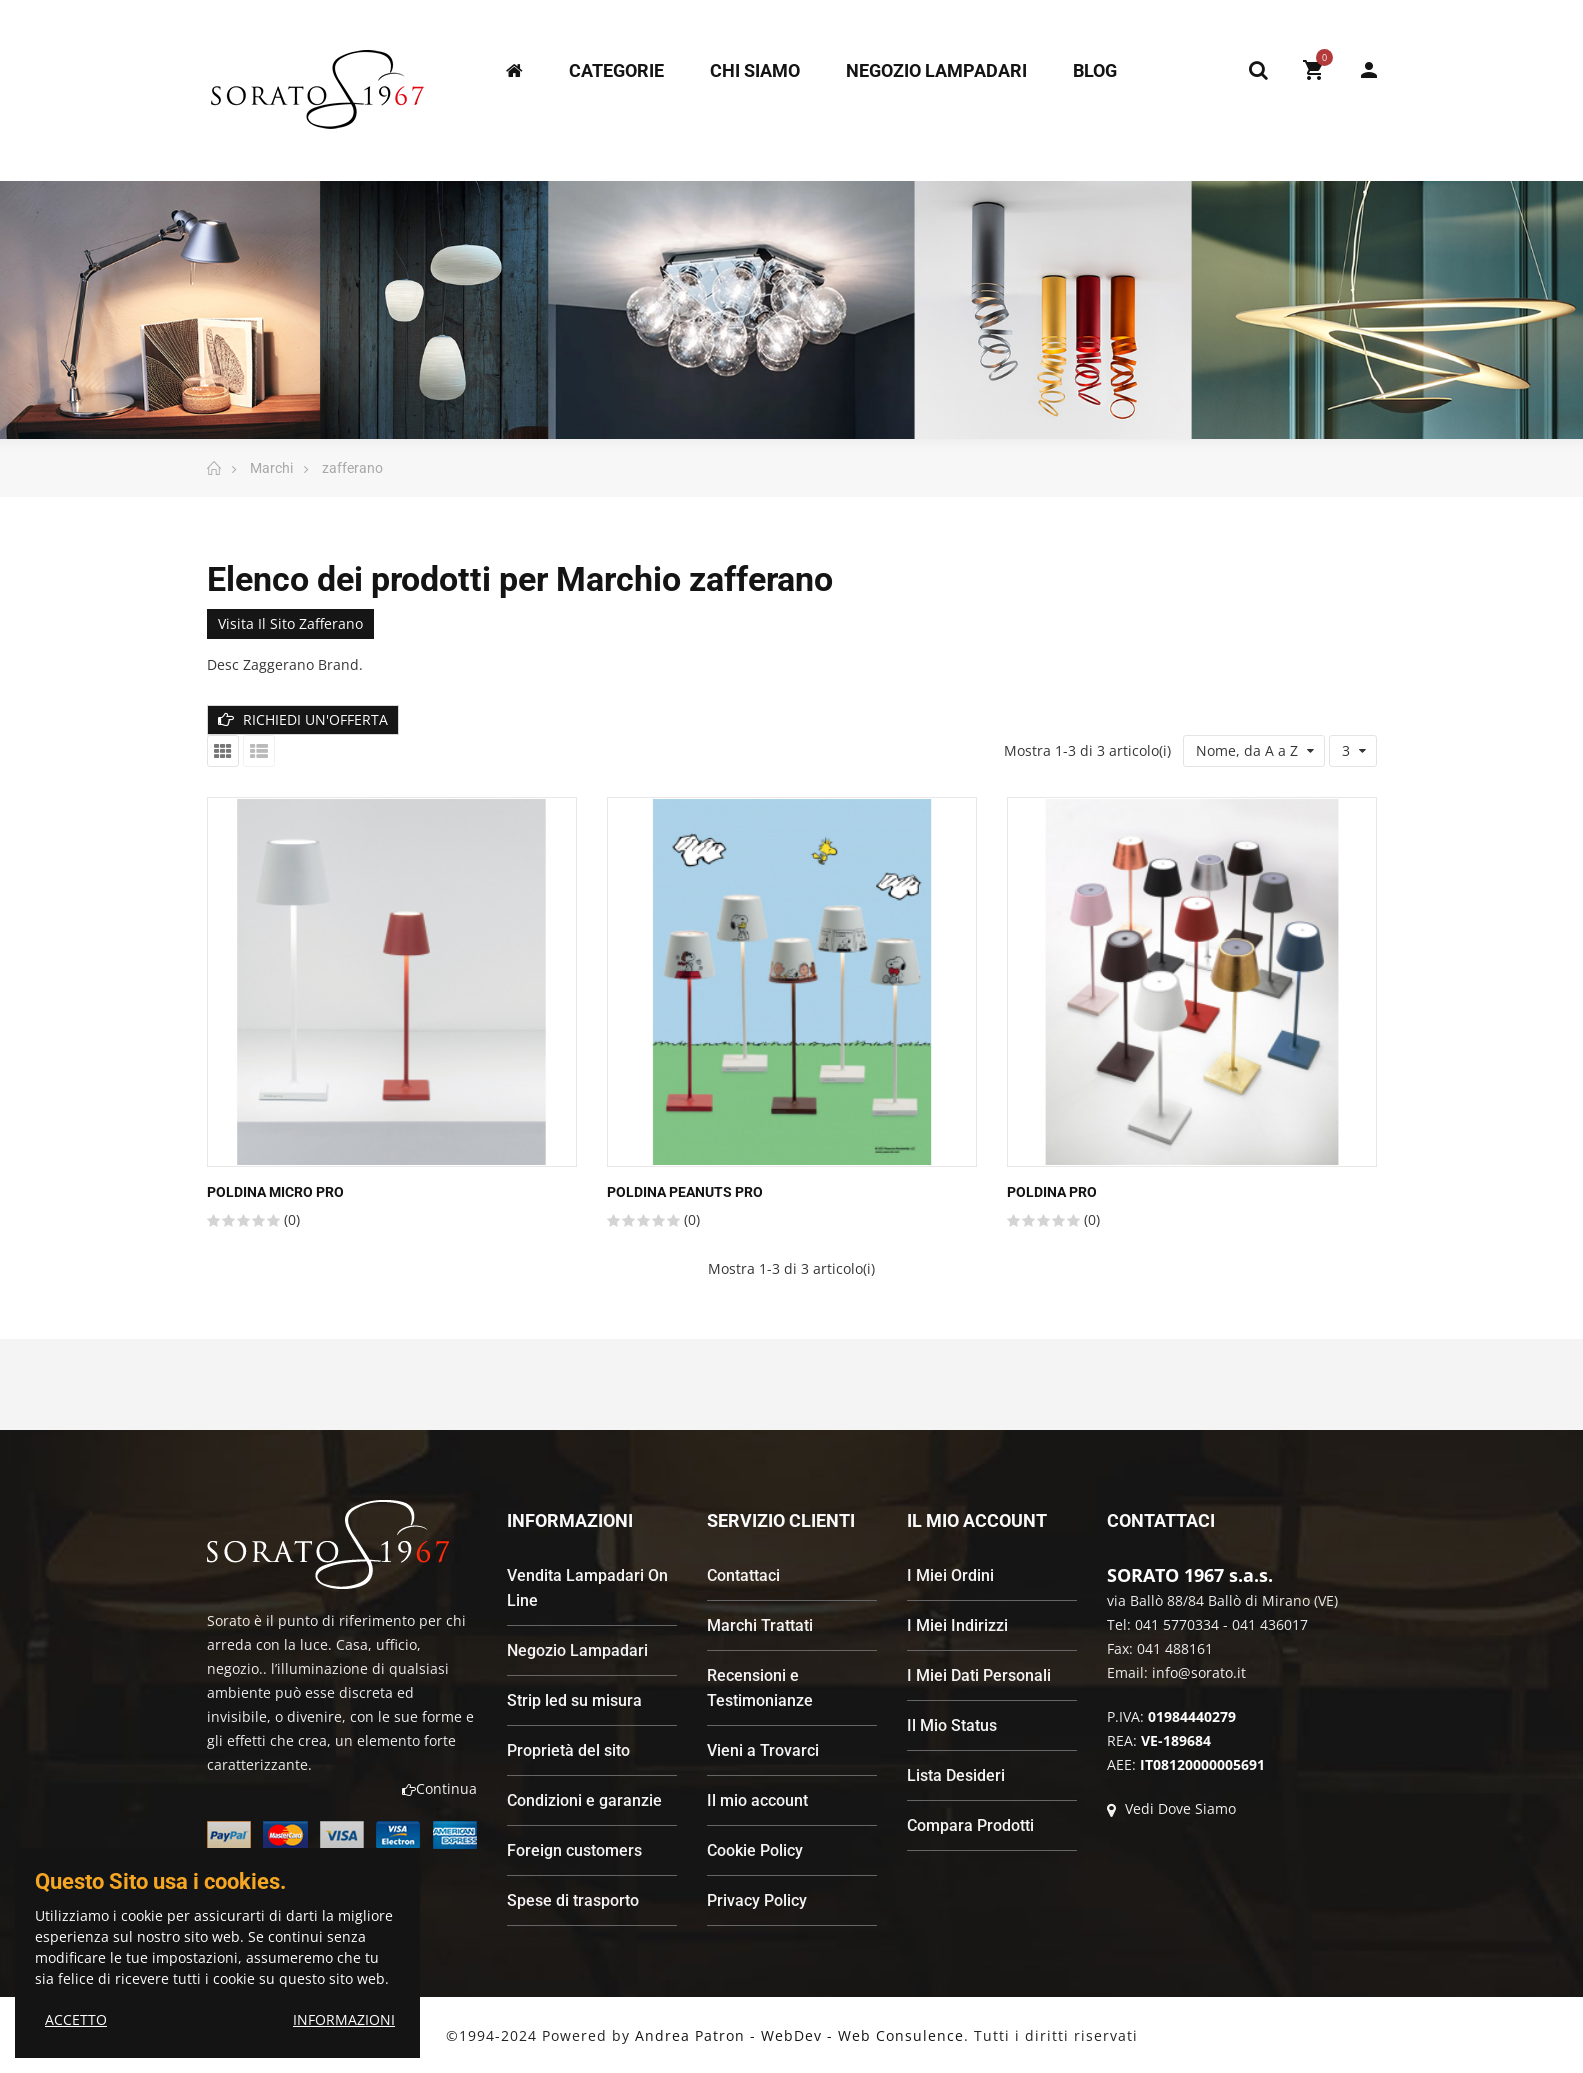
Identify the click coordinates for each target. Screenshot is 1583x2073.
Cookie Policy (755, 1850)
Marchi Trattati (760, 1625)
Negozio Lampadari (577, 1650)
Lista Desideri (956, 1775)
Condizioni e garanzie (584, 1800)
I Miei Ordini (950, 1575)
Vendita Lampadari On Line (587, 1588)
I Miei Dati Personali (979, 1675)
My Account (1369, 70)
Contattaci (743, 1575)
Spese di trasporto (573, 1900)
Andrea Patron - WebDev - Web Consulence (799, 2035)
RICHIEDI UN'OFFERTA (303, 719)
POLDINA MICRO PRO (275, 1192)
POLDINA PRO (1052, 1192)
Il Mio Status (952, 1725)
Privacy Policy (757, 1900)
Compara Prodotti (970, 1825)
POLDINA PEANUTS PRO (685, 1192)
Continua (439, 1788)
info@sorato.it (1199, 1672)
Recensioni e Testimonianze (760, 1688)
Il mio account (757, 1800)
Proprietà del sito (568, 1750)
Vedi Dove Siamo (1171, 1808)
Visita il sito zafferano (290, 623)
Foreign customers (574, 1850)
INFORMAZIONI (344, 2019)
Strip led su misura (574, 1700)
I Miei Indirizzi (957, 1625)
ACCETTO (76, 2019)
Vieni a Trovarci (763, 1750)
